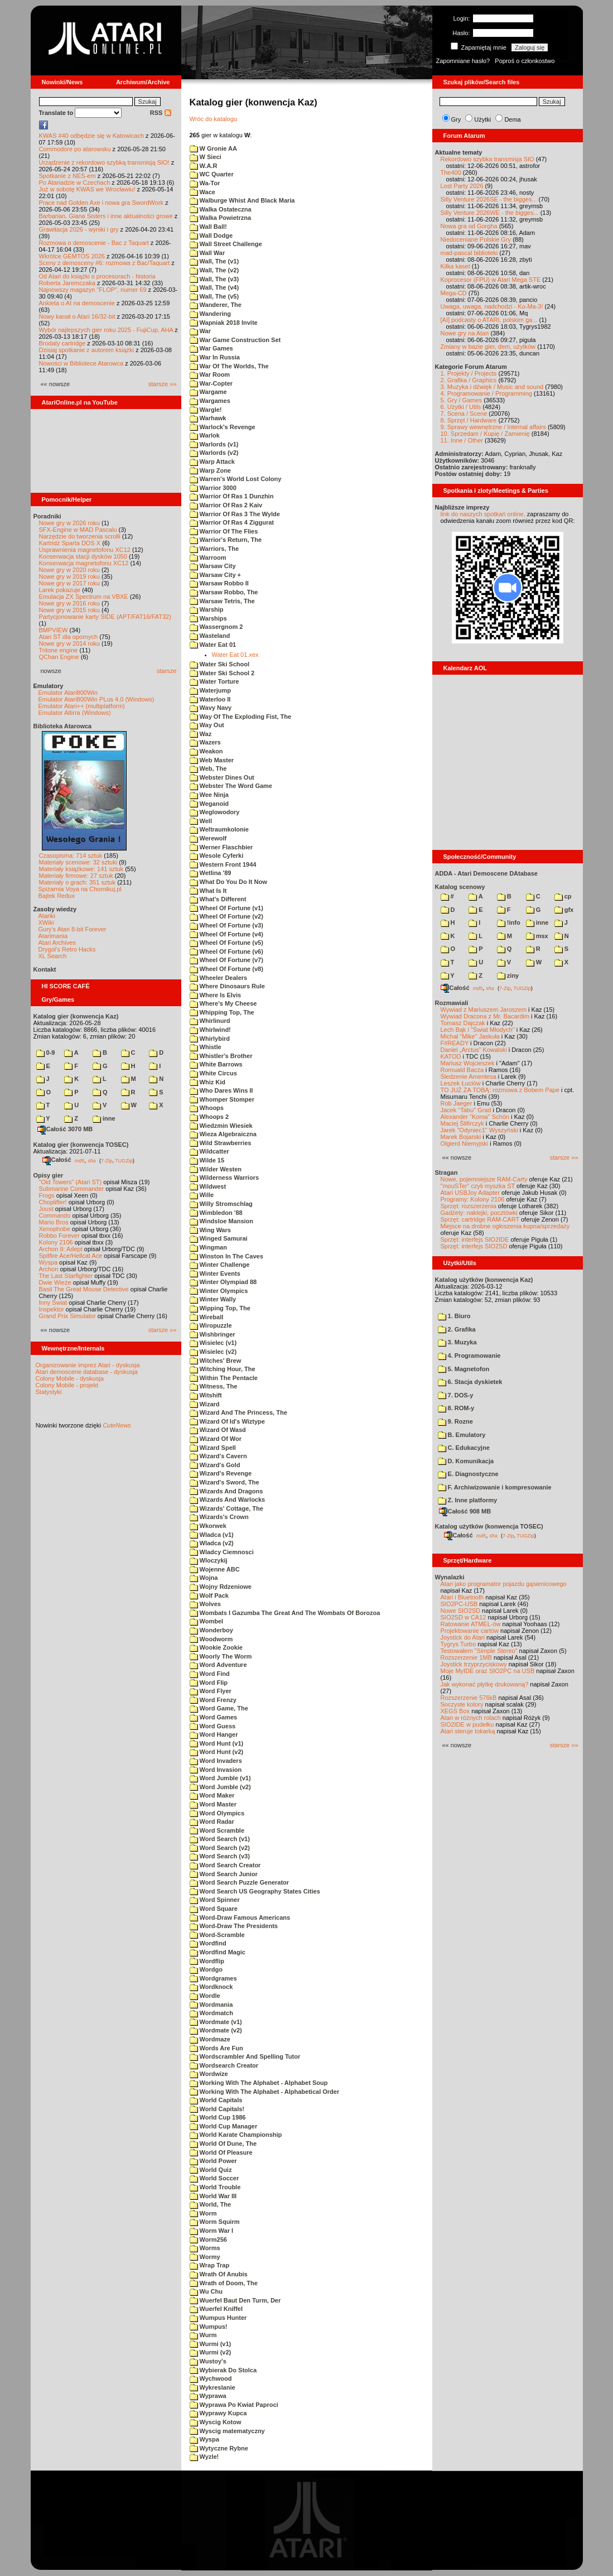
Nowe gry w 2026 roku (69, 523)
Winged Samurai (219, 1238)
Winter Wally (213, 1299)
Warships (208, 618)
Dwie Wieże (55, 1282)
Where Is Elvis (216, 995)
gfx (564, 909)
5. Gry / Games (461, 400)
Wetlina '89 (210, 872)
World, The (210, 2204)
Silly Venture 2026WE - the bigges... (490, 212)
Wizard (205, 1404)
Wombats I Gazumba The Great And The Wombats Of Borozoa (285, 1612)
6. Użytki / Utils (461, 406)
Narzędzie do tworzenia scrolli (79, 536)
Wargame (208, 391)
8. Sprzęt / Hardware (469, 420)
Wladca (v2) (212, 1543)
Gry (456, 119)
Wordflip (207, 1961)
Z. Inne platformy (468, 1500)
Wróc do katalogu (213, 119)
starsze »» (162, 384)
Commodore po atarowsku (75, 149)
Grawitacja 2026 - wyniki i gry (79, 229)
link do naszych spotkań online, (483, 514)
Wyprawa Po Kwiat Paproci (234, 2404)
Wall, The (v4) (214, 287)
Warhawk (208, 418)
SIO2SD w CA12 (463, 1617)
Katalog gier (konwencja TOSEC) (81, 1144)
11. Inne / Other (462, 440)
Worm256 (208, 2239)
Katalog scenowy (460, 886)
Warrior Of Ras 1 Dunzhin (232, 496)
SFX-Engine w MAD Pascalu (78, 529)
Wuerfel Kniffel (216, 2308)
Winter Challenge (220, 1264)
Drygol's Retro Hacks (67, 949)
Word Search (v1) (220, 1838)
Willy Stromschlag (221, 1203)
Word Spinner (215, 1899)
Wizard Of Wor (216, 1438)
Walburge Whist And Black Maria (242, 200)
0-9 (45, 1052)
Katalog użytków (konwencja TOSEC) (489, 1526)
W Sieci (205, 156)
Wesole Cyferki (217, 855)
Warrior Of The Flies (224, 531)
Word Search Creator (225, 1865)
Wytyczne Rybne (219, 2448)
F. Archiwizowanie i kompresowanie (495, 1487)
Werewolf (208, 838)
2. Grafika (457, 1329)
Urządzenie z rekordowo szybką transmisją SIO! (104, 162)
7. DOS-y (456, 1395)
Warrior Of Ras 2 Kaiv (226, 505)
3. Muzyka (457, 1342)
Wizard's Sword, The (224, 1482)
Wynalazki (450, 1577)
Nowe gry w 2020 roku (69, 569)
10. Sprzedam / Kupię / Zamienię (485, 433)
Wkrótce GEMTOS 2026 (72, 256)
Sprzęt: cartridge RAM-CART (480, 1219)
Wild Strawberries (221, 1143)
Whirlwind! (210, 1029)
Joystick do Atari (463, 1637)
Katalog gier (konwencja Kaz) (76, 1016)
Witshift (206, 1395)
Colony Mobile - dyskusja (70, 1378)
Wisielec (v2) (213, 1351)
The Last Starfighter (66, 1275)
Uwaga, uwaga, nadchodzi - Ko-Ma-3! (492, 306)
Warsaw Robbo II (219, 583)
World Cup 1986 (218, 2117)
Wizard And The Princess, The (238, 1412)
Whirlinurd (210, 1020)
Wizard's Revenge (221, 1473)
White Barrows (216, 1064)
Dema (512, 119)
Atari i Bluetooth (462, 1597)
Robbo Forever (59, 1235)
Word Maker (212, 1795)
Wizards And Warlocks (228, 1499)
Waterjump (210, 690)
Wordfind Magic (217, 1952)
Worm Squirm (215, 2221)
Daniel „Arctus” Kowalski (474, 1049)
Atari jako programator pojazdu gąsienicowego (504, 1583)
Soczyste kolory (462, 1704)
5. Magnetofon (464, 1369)
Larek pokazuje (60, 590)
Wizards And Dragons (226, 1491)
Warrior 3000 (213, 487)
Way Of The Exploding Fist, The (241, 716)
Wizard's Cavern (218, 1456)
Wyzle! (204, 2456)
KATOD (451, 1056)
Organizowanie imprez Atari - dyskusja (88, 1365)
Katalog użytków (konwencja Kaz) (484, 1279)
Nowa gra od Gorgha (469, 226)
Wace (202, 192)
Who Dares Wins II (221, 1090)
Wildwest (208, 1186)
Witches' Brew (216, 1360)
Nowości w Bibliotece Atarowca (81, 363)
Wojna (204, 1577)
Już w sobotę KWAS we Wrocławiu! (87, 189)
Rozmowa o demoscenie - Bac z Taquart (94, 242)
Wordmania (211, 2004)
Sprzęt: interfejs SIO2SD (474, 1246)
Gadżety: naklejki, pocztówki (479, 1212)
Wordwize (209, 2073)
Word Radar (212, 1821)
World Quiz (211, 2169)
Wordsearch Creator (224, 2065)
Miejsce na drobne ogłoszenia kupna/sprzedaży (505, 1226)
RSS (160, 112)
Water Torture (214, 681)
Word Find (210, 1673)
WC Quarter (212, 174)
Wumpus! (209, 2326)
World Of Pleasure (221, 2152)
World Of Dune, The (223, 2143)
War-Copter (211, 383)
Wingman (208, 1247)
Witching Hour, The (222, 1369)
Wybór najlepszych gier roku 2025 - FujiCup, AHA (106, 329)
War (200, 331)
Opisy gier (48, 1175)
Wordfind (208, 1943)
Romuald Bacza (462, 1069)
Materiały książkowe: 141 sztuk (81, 869)
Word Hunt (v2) (217, 1751)
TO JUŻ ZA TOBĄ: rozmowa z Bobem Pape (500, 1090)
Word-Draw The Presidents (234, 1926)
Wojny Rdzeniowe (221, 1586)
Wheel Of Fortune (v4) (226, 934)
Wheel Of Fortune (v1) (226, 908)
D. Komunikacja (466, 1461)
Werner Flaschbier (221, 847)
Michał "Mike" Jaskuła (470, 1036)
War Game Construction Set (235, 340)
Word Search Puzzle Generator (239, 1882)
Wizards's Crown (219, 1516)
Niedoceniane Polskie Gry (476, 239)
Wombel (207, 1621)
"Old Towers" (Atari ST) (70, 1182)
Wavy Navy (211, 707)
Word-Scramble (217, 1934)
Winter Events (215, 1273)
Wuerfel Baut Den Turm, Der (235, 2300)
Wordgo (206, 1969)
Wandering (210, 313)
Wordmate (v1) (216, 2021)
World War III (213, 2196)
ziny (508, 975)
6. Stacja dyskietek (470, 1381)
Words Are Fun (216, 2048)
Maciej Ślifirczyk (462, 1123)
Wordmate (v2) (216, 2030)
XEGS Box (455, 1711)
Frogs (47, 1195)
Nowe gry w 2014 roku (69, 643)
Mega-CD (454, 293)
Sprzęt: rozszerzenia (468, 1206)
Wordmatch (211, 2013)
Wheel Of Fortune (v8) (226, 968)
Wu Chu (206, 2291)
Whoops (207, 1107)
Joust (46, 1208)
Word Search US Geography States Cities (255, 1891)
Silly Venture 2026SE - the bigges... (489, 199)
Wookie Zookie (216, 1647)
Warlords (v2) (214, 452)
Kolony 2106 (56, 1242)
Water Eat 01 (213, 644)
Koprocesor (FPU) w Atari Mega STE (491, 279)
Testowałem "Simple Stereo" (479, 1650)
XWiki (46, 922)
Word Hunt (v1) (217, 1743)
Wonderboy (211, 1630)
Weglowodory (215, 812)
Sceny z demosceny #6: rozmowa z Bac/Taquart (104, 262)
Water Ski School (220, 664)
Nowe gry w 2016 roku (69, 603)
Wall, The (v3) (214, 279)
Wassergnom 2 (216, 626)
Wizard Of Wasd (218, 1429)
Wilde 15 (207, 1160)
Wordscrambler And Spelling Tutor (245, 2056)
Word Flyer (210, 1691)
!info (508, 922)
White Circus (213, 1073)
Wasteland (210, 635)
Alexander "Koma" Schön (475, 1116)
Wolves (205, 1604)
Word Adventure (218, 1664)
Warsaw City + (216, 574)
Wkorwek (208, 1525)
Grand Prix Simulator (67, 1316)
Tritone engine (58, 650)
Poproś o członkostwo (524, 60)
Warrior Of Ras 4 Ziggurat (232, 522)
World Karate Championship (236, 2134)
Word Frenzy (213, 1699)
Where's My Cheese (223, 1003)
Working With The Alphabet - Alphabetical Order (265, 2091)
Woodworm (211, 1639)
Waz (201, 733)
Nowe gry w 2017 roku (69, 583)
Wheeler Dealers (219, 977)
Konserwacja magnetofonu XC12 (84, 563)
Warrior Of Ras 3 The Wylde (235, 514)
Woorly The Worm (221, 1656)
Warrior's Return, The (226, 539)
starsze (166, 670)
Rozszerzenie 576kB (469, 1697)
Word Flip (209, 1682)
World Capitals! (217, 2109)
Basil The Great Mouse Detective (84, 1289)
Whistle (205, 1047)
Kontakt (44, 969)
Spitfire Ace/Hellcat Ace (71, 1255)
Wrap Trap (210, 2265)
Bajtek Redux (56, 895)
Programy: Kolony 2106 (473, 1199)
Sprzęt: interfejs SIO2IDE (475, 1239)
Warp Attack (212, 461)
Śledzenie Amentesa (468, 1076)
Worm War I (212, 2230)
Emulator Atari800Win (68, 692)
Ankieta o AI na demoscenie (77, 303)
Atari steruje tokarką (468, 1731)
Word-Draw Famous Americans (240, 1917)
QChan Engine (59, 656)
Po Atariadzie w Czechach (74, 182)
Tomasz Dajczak (463, 1023)
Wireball (207, 1317)
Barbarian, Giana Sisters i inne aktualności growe (106, 216)
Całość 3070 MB (65, 1129)
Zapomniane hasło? (463, 60)
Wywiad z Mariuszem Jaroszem (484, 1009)
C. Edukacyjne (464, 1447)
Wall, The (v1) (214, 261)
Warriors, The (214, 548)
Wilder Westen (216, 1169)
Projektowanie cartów (470, 1630)
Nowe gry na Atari (465, 333)
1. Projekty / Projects (469, 373)
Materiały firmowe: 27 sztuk (76, 875)
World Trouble (215, 2187)
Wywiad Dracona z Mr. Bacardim (485, 1016)
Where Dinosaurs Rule (227, 986)
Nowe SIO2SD (461, 1610)
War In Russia (215, 357)
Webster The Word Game (231, 785)
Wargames (210, 400)
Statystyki (49, 1391)
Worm (203, 2213)
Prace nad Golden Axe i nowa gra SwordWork (101, 202)
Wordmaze (210, 2039)
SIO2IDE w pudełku (467, 1724)
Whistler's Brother (221, 1055)
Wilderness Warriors (224, 1177)
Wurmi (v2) (210, 2352)
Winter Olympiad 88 (223, 1282)
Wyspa (48, 1262)
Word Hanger (214, 1734)
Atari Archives (57, 942)
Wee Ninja (209, 794)
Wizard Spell (213, 1447)
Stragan (446, 1172)
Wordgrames (213, 1978)
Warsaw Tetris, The (222, 601)
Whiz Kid (208, 1082)
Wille (202, 1194)
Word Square (214, 1908)
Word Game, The (219, 1708)
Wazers (205, 742)
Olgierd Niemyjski (465, 1143)
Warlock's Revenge (222, 427)
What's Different (218, 899)
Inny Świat (53, 1302)
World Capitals (216, 2100)
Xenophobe (54, 1228)
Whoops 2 (209, 1116)
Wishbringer (212, 1334)
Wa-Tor (205, 183)
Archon (49, 1269)
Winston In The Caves (226, 1256)
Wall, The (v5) (214, 296)
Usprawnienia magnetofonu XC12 (85, 549)
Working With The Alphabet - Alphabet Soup (259, 2082)
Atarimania (53, 936)
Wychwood (211, 2378)
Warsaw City (213, 566)
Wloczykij (209, 1560)
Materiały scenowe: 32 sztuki (78, 862)
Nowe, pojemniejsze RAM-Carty (484, 1179)
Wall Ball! (208, 226)
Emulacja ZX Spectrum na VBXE (83, 596)
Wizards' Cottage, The (226, 1508)
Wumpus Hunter (218, 2317)
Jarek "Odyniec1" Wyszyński (479, 1130)
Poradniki (47, 516)
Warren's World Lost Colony (236, 478)
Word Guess (213, 1726)
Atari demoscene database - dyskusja (87, 1371)
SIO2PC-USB (459, 1604)
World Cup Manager (224, 2126)
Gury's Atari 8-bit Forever (72, 929)
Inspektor (51, 1309)
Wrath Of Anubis (219, 2274)
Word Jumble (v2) (220, 1787)
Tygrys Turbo (458, 1644)
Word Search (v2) (220, 1847)
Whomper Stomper (222, 1099)
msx (537, 936)
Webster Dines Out (222, 777)
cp (563, 896)
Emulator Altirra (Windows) (74, 712)
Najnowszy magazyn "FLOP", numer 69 (93, 289)
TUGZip (124, 1160)
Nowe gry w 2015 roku (69, 610)
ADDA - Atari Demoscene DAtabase (486, 873)
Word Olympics (217, 1813)
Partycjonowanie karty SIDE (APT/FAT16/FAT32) (105, 616)
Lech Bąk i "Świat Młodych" (478, 1029)
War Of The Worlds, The (229, 366)
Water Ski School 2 (222, 673)
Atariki (47, 915)
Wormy (205, 2256)
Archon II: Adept (61, 1249)
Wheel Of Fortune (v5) (226, 942)
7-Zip (107, 1160)
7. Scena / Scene (464, 413)
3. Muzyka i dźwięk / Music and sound (492, 386)
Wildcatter (209, 1151)
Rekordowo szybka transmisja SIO (487, 159)
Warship (207, 609)
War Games (211, 348)
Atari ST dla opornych (68, 636)
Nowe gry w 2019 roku (69, 576)
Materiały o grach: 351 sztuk (77, 882)
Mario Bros (54, 1222)
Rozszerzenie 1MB (466, 1657)
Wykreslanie (212, 2387)
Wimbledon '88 (216, 1212)
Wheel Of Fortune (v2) (226, 916)
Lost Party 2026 (462, 185)
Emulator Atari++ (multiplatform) (81, 706)
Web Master (212, 760)
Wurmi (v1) (210, 2343)
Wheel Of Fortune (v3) (226, 925)
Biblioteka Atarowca (62, 726)
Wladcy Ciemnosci (222, 1552)
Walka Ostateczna (221, 209)
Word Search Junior (224, 1874)
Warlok (205, 435)
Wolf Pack (209, 1595)
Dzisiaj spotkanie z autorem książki (86, 350)
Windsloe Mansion (222, 1221)
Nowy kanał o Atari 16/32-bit (77, 316)
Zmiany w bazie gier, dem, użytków (488, 346)
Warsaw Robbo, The (224, 592)
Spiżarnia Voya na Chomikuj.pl (80, 889)
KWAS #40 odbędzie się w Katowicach (91, 135)
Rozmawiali (452, 1002)
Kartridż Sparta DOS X (70, 543)
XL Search (52, 956)
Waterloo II (210, 699)
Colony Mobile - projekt (67, 1385)
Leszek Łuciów (461, 1083)
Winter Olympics (219, 1290)
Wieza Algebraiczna (223, 1134)
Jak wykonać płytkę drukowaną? (485, 1684)
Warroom (208, 557)
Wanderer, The (216, 304)
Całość (56, 1159)
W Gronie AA (213, 148)
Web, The (208, 768)
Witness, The (214, 1386)
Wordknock (211, 1986)
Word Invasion (216, 1769)
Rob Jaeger (456, 1103)
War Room (210, 374)
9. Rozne (455, 1421)
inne (104, 1118)
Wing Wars (210, 1230)
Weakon (206, 751)
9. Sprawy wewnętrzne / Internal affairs (493, 427)
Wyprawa (208, 2395)
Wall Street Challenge (226, 244)
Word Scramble (217, 1830)
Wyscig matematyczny (227, 2431)
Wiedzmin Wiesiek (221, 1125)
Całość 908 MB (465, 1511)
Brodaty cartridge (62, 343)
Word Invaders (216, 1760)
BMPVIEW (53, 630)
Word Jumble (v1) (220, 1778)
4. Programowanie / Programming (486, 393)
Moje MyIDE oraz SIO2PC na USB (488, 1670)
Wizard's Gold (215, 1465)
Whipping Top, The (222, 1012)
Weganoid (209, 803)
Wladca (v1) (212, 1534)
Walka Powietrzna (221, 217)
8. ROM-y (456, 1408)
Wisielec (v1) (213, 1342)
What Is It (208, 890)
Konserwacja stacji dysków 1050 (83, 556)
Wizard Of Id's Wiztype (227, 1421)
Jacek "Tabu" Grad (466, 1110)
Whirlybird (210, 1038)
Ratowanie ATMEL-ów (471, 1624)
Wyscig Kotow (216, 2422)
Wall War (207, 252)
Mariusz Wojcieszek (468, 1063)
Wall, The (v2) (214, 270)
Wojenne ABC (215, 1569)
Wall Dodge (211, 235)
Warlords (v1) (214, 444)
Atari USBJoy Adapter (470, 1192)
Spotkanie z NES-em (67, 175)
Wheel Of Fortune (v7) (226, 960)
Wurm (203, 2335)
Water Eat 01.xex (235, 654)
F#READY (455, 1043)
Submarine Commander (71, 1188)
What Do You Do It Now (228, 881)
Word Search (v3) (220, 1856)
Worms (205, 2248)
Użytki (482, 119)
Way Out (207, 725)
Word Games (214, 1717)
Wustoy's (208, 2361)
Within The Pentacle (224, 1377)
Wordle (205, 1995)
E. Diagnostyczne (468, 1473)
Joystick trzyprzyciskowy (474, 1664)
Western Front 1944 (223, 864)
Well (201, 821)
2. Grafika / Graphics (469, 380)
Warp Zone (210, 470)
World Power (213, 2160)
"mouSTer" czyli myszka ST (478, 1186)
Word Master (213, 1804)
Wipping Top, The (220, 1308)
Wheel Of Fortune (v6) (226, 951)
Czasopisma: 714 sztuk (71, 855)
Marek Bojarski (461, 1136)
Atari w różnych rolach (471, 1717)
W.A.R (204, 165)
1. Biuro (454, 1316)
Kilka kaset (455, 266)
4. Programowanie (469, 1355)
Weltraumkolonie (219, 829)
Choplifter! (53, 1202)
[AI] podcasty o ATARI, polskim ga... (489, 319)
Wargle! (206, 409)
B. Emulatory (462, 1434)
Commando (55, 1215)
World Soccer (214, 2178)
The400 (451, 172)
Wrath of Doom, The (224, 2283)
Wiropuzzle (211, 1325)
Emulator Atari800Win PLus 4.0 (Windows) (96, 699)
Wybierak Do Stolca (223, 2370)
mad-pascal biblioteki (469, 252)
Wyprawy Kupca (218, 2413)
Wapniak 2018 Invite (224, 322)
